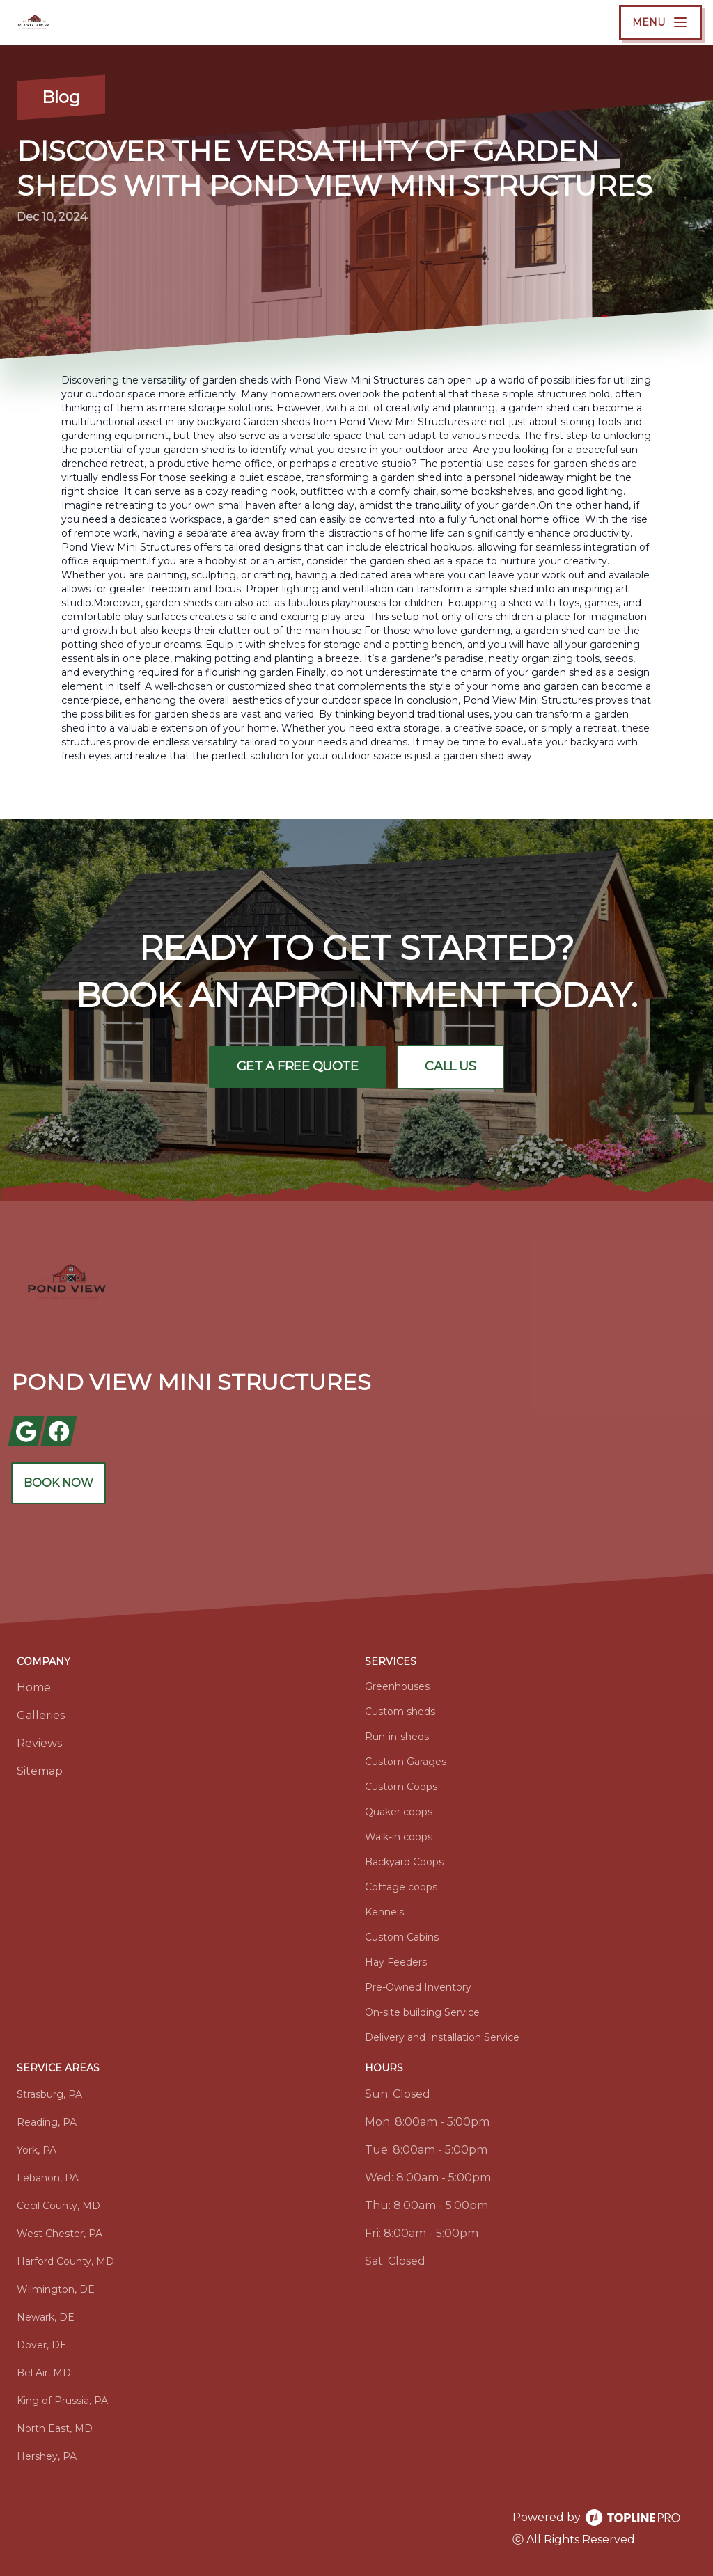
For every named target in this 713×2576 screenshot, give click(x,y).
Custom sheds (400, 1711)
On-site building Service (422, 2012)
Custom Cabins (402, 1937)
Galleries (41, 1715)
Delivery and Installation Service (442, 2037)
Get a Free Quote (297, 1067)
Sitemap (40, 1771)
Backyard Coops (404, 1862)
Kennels (384, 1912)
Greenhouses (397, 1686)
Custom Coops (401, 1786)
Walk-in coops (398, 1837)
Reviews (39, 1743)
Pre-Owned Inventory (418, 1987)
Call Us (450, 1067)
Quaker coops (398, 1811)
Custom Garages (405, 1761)
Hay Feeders (396, 1962)
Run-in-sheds (397, 1736)
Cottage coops (401, 1887)
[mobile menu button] (660, 22)
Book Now (58, 1483)
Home (34, 1687)
